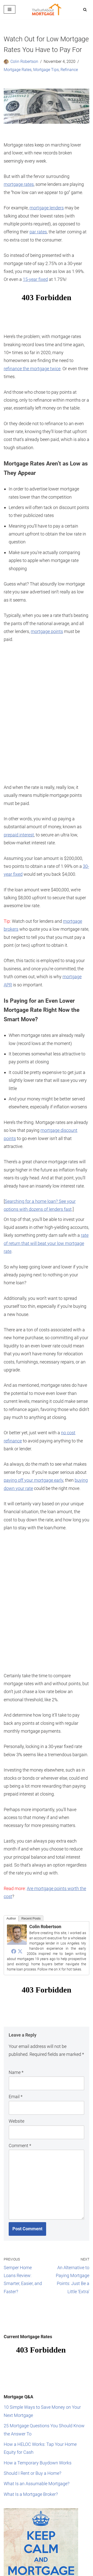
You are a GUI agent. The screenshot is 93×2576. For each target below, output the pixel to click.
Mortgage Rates (17, 69)
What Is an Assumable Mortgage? (36, 2483)
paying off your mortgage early (33, 1480)
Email (16, 2096)
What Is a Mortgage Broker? (31, 2494)
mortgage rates (19, 184)
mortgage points (47, 631)
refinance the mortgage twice (32, 368)
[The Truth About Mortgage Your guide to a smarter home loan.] (47, 9)
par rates (38, 231)
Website (16, 2121)
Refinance (69, 69)
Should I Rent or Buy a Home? (32, 2473)
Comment (20, 2145)
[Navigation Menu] (9, 9)
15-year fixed (35, 279)
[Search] (85, 9)
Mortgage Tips (46, 69)
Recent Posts (30, 1918)
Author (11, 1918)
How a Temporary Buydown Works (37, 2462)
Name (16, 2072)
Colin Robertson (24, 61)
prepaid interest (19, 834)
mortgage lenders (47, 207)
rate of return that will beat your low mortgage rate (46, 1243)
